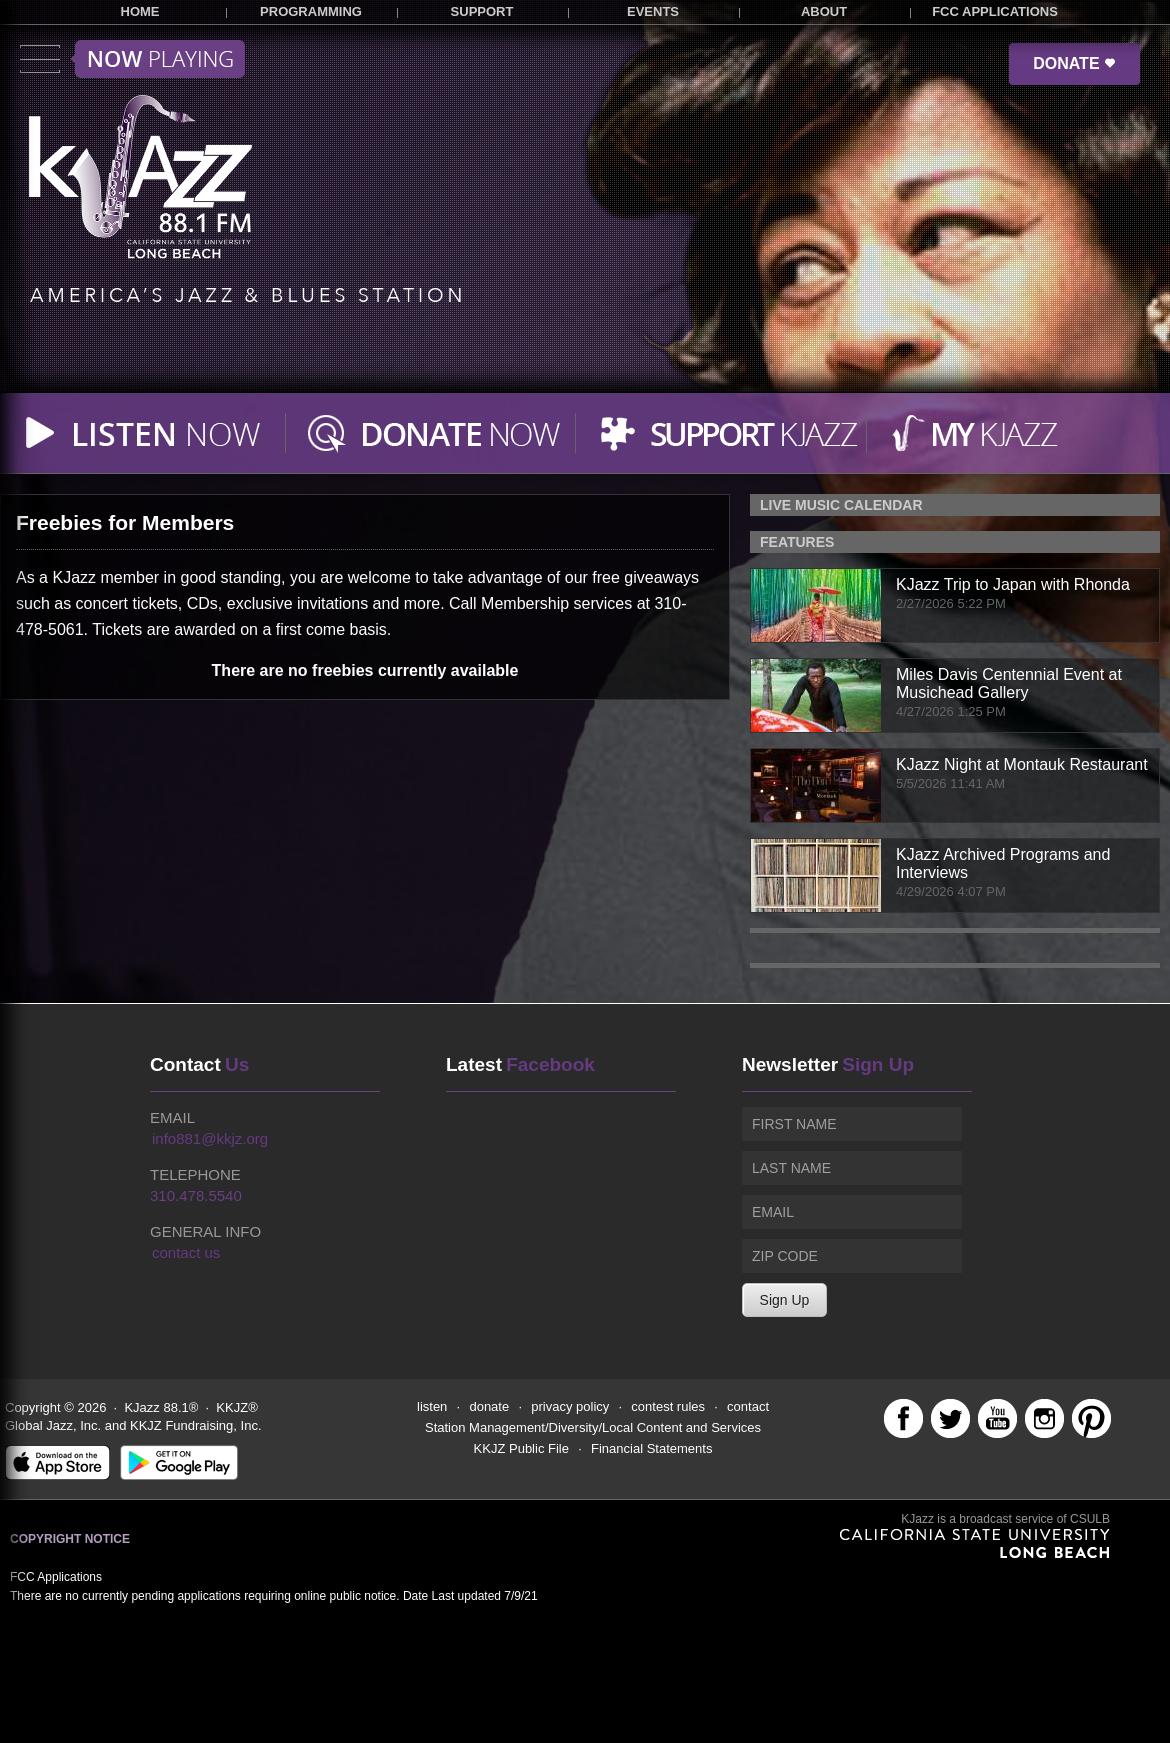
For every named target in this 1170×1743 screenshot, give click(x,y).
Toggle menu (132, 59)
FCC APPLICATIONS (995, 11)
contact (748, 1406)
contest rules (668, 1406)
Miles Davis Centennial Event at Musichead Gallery (1009, 683)
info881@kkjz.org (210, 1138)
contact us (186, 1252)
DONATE (1074, 63)
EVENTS (653, 11)
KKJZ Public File (521, 1448)
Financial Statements (651, 1448)
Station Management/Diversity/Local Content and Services (593, 1427)
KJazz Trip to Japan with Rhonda (1013, 584)
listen (432, 1406)
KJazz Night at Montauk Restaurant (1022, 764)
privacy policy (570, 1406)
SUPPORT (482, 11)
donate (489, 1406)
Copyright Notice (70, 1539)
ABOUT (824, 11)
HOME (140, 11)
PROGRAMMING (311, 11)
